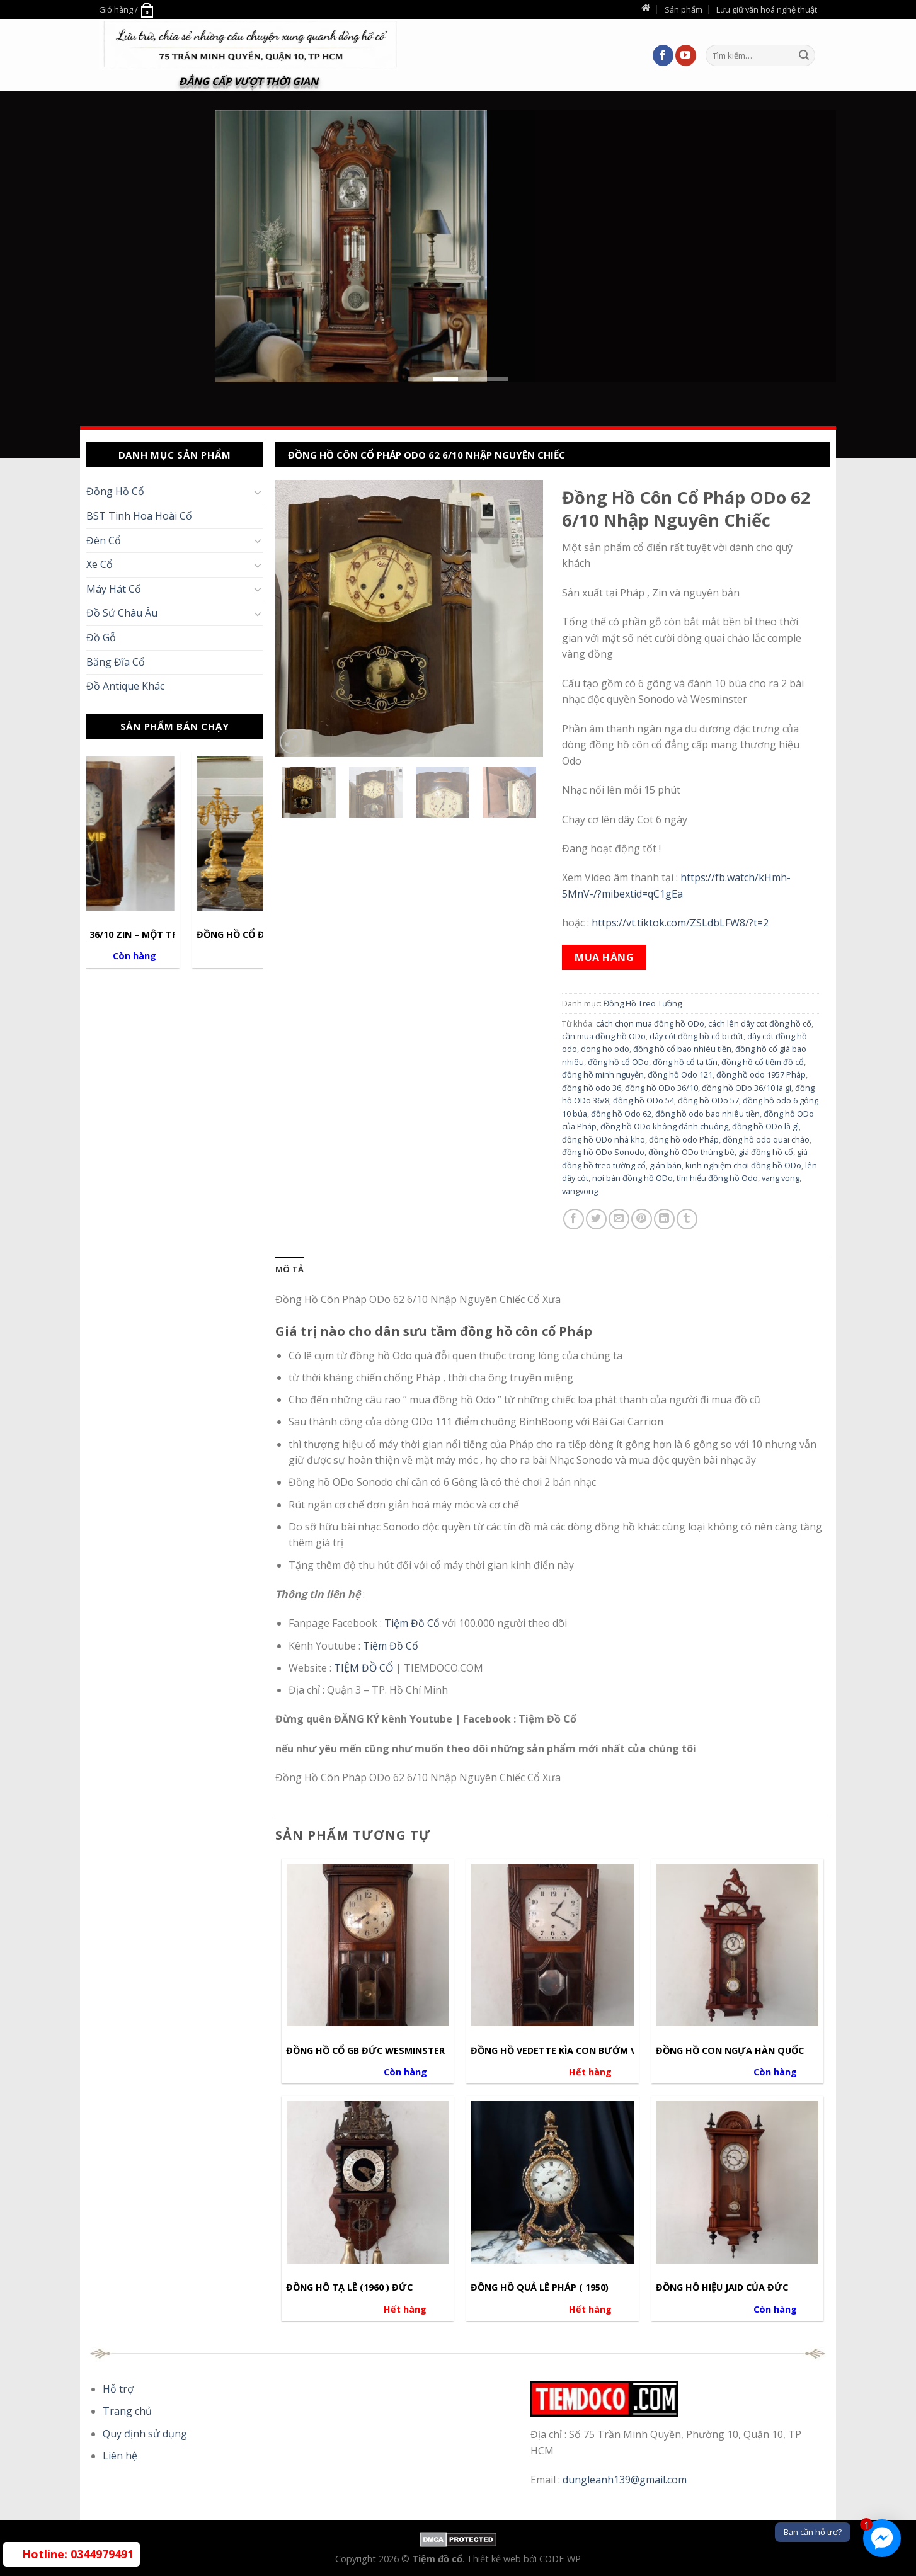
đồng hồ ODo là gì (765, 1126)
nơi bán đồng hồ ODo (632, 1177)
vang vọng (780, 1177)
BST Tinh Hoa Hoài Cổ (139, 516)
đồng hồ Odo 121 (680, 1074)
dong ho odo (605, 1048)
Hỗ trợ (118, 2389)
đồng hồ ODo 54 (643, 1100)
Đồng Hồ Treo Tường (643, 1003)
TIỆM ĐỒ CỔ (363, 1668)
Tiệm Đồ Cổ (413, 1623)
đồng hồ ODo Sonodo (603, 1152)
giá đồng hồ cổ (765, 1152)
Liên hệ (120, 2456)
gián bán (666, 1165)
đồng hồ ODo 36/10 (661, 1087)
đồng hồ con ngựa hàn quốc (730, 2050)
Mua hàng (604, 957)
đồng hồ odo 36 (591, 1087)
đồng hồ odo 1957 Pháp (761, 1074)
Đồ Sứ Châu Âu (121, 613)
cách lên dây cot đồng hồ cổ (759, 1023)
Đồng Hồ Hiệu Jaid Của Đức (722, 2287)
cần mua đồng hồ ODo (604, 1036)
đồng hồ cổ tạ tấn (685, 1062)
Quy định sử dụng (145, 2434)
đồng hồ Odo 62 (621, 1113)
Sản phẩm (683, 9)
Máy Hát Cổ (113, 589)
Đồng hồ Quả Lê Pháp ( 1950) (540, 2287)
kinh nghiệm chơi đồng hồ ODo (743, 1165)
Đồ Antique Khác (125, 686)
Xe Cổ (99, 564)
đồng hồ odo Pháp (684, 1139)
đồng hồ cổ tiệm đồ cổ (762, 1062)
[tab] (289, 1269)
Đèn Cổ (103, 540)
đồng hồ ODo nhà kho (603, 1139)
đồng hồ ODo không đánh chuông (664, 1126)
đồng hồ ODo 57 (708, 1100)
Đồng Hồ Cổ (115, 491)
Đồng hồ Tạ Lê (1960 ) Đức (349, 2287)
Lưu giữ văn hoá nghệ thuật (766, 9)
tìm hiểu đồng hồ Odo (717, 1177)
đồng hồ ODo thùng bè (691, 1152)
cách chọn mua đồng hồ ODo (650, 1023)
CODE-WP (560, 2559)
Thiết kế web (495, 2559)
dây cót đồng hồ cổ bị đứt (696, 1036)
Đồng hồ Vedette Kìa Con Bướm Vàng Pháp (577, 2050)
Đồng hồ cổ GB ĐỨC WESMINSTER (365, 2050)
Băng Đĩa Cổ (115, 662)
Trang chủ (127, 2411)
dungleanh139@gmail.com (625, 2480)
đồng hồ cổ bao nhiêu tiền (682, 1048)
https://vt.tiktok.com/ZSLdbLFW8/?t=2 (680, 923)
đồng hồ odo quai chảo (766, 1139)
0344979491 (78, 2554)
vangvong (580, 1191)
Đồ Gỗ (101, 637)
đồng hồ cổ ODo (618, 1062)
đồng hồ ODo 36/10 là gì (746, 1087)
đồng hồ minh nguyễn (603, 1074)
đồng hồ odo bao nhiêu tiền (707, 1113)
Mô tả (289, 1269)
